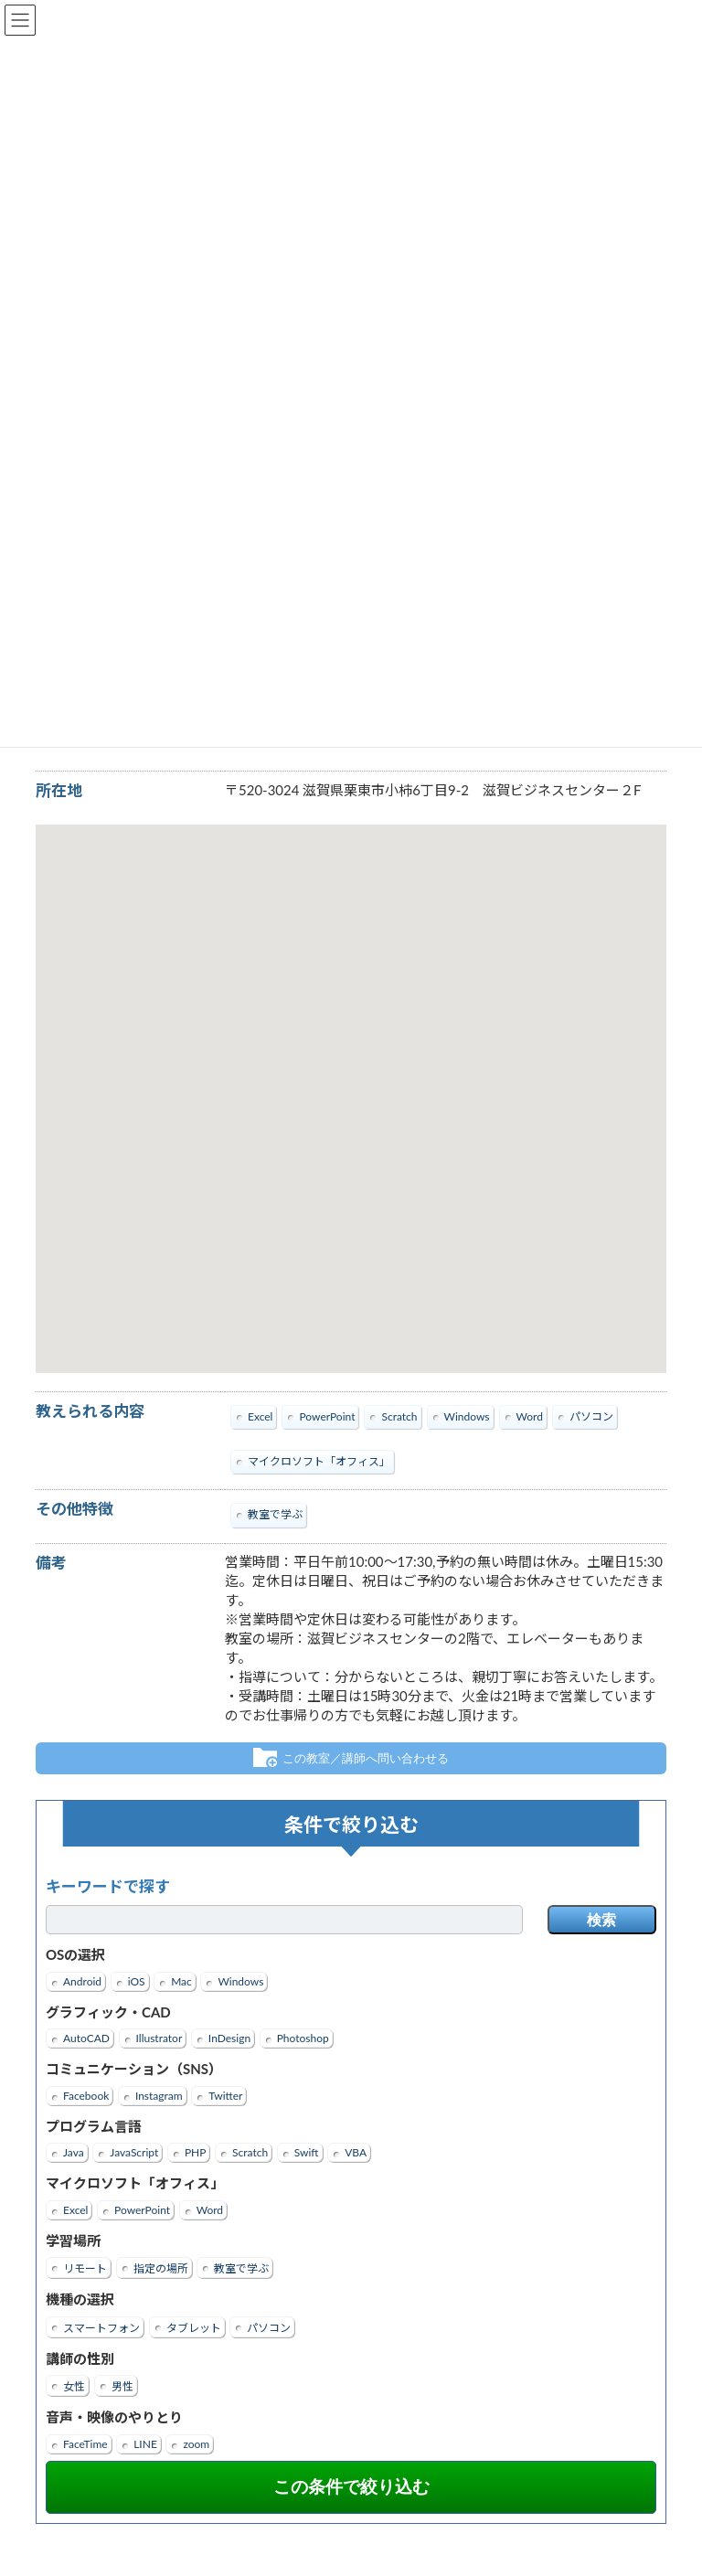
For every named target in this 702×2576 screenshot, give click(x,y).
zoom (196, 2444)
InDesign (229, 2039)
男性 (122, 2387)
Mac (181, 1981)
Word (210, 2210)
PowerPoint (142, 2210)
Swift (306, 2153)
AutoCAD (86, 2039)
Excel (75, 2210)
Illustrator (159, 2039)
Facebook (86, 2095)
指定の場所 (160, 2269)
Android (82, 1981)
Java (73, 2153)
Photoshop (303, 2039)
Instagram (159, 2095)
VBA (356, 2153)
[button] (351, 1082)
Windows (240, 1981)
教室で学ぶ (241, 2269)
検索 (601, 1921)
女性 (74, 2387)
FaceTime (85, 2444)
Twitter (225, 2095)
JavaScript (134, 2153)
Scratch (250, 2153)
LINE (145, 2444)
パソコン (269, 2328)
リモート (85, 2269)
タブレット (193, 2328)
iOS (136, 1981)
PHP (196, 2153)
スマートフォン (101, 2328)
